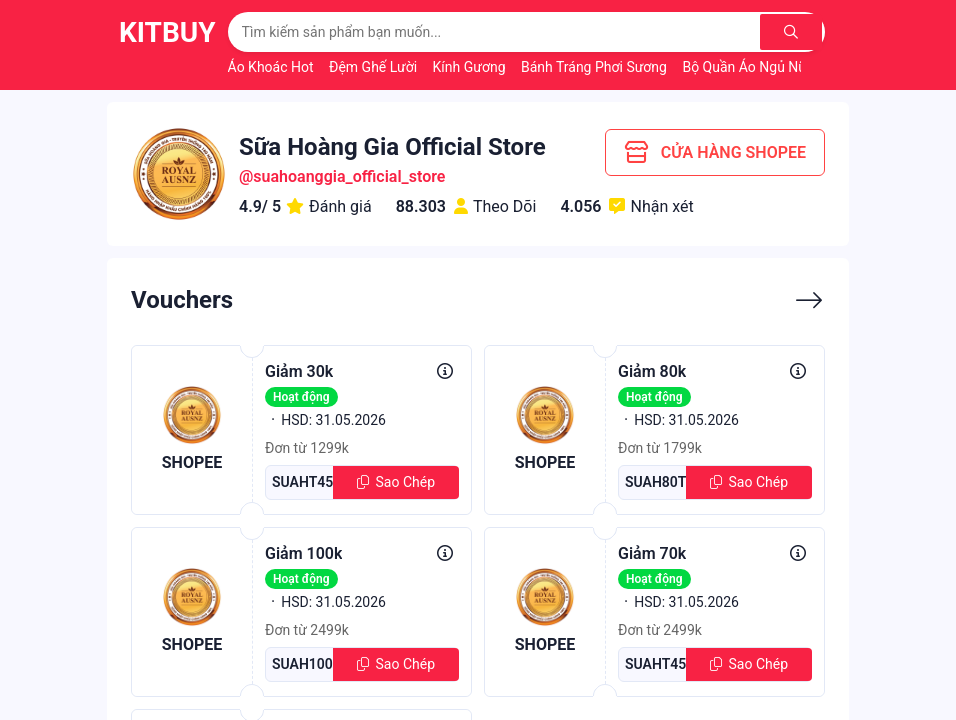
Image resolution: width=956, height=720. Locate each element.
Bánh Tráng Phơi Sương (595, 67)
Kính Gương (471, 67)
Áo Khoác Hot (272, 67)
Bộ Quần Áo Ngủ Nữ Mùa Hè (772, 67)
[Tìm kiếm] (792, 32)
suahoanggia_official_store (349, 176)
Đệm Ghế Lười (375, 67)
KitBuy (167, 32)
